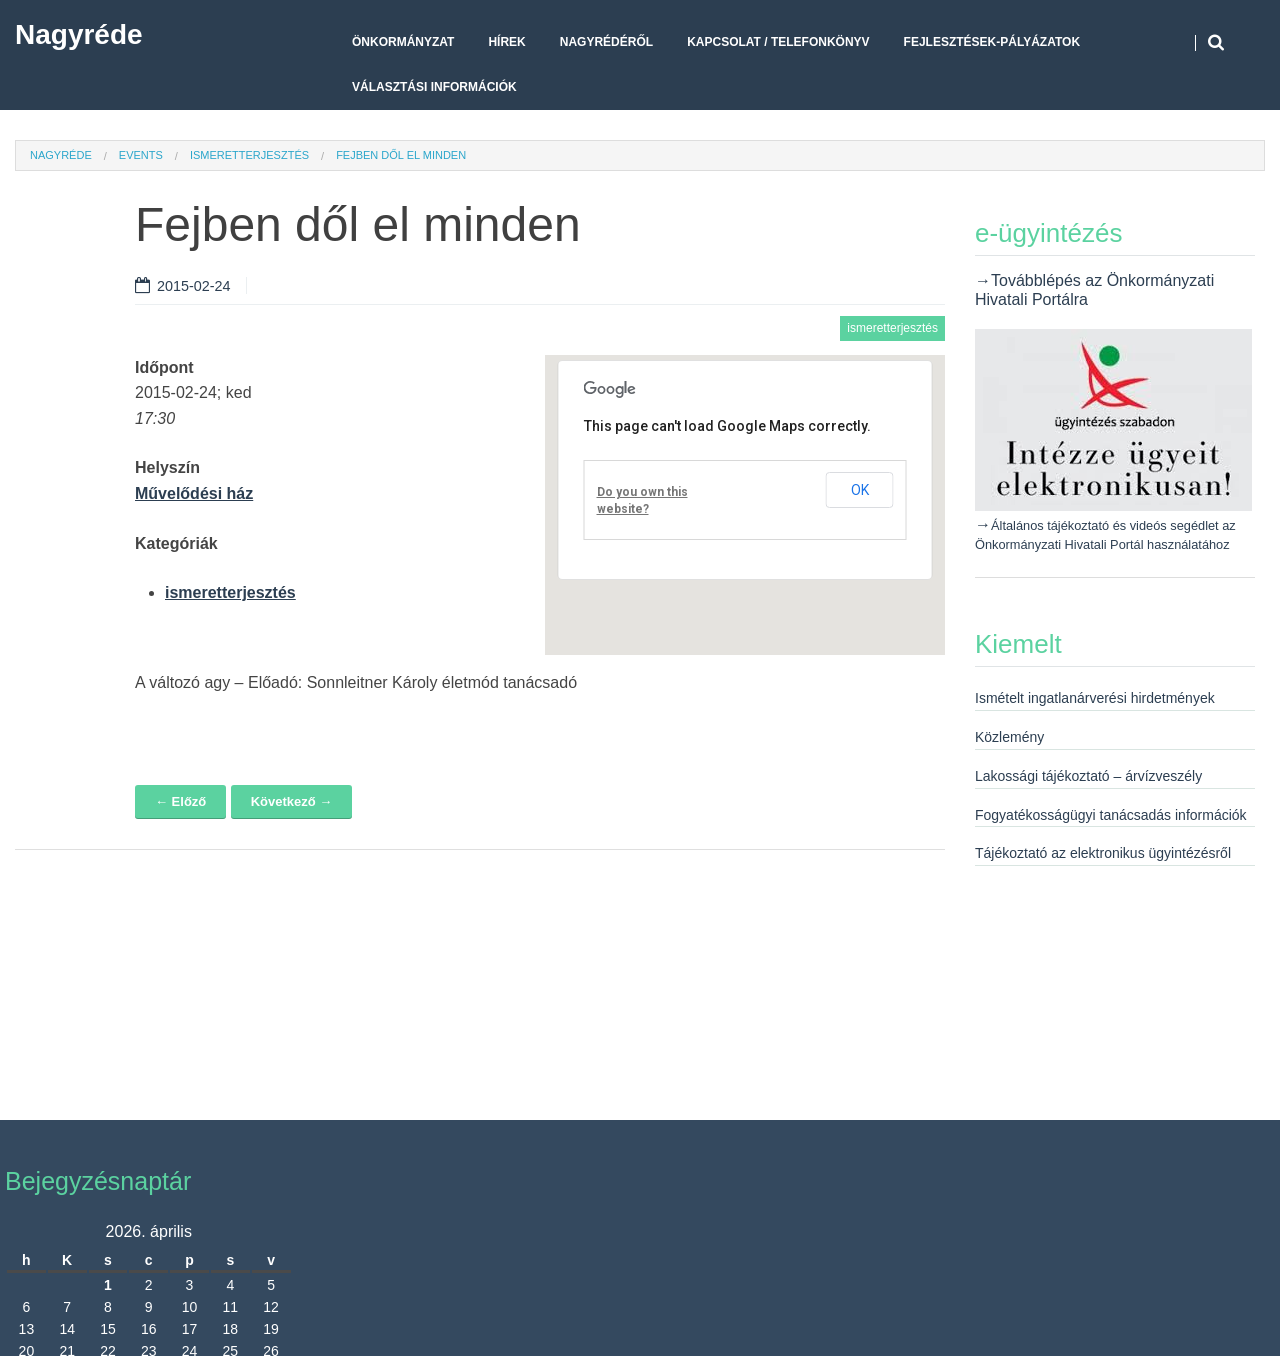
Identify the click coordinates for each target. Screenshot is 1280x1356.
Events (141, 155)
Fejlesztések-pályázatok (992, 42)
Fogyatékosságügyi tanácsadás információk (1111, 815)
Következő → (292, 801)
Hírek (506, 42)
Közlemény (1009, 737)
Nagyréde (79, 34)
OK (860, 490)
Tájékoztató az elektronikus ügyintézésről (1103, 853)
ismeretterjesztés (249, 155)
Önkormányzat (403, 42)
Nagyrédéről (606, 42)
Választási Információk (434, 87)
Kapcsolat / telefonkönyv (778, 42)
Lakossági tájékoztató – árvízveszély (1088, 776)
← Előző (180, 801)
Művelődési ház (194, 493)
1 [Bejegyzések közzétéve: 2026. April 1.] (108, 1285)
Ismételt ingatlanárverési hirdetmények (1095, 698)
